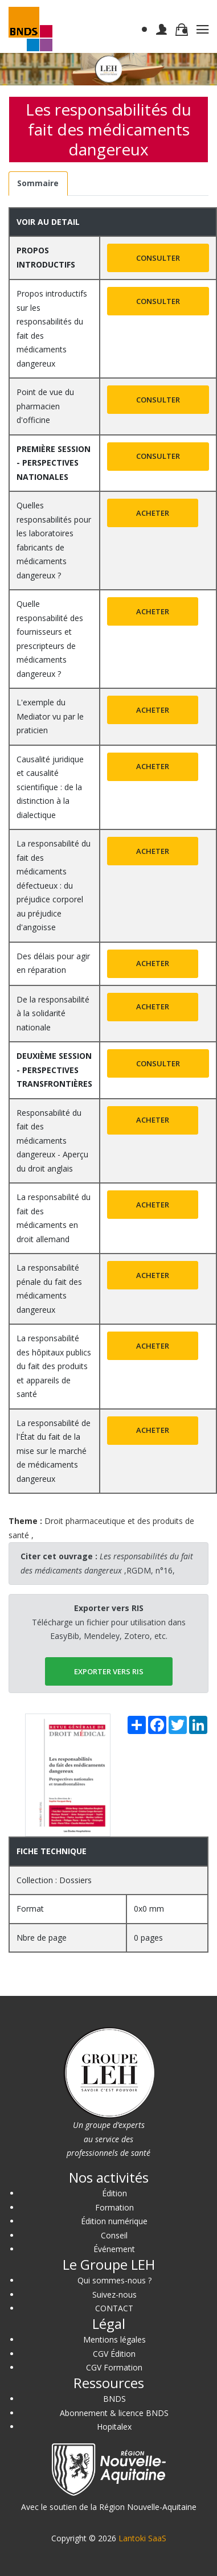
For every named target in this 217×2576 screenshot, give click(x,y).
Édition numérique (114, 2221)
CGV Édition (114, 2353)
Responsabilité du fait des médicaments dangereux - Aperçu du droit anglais (52, 1140)
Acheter (152, 513)
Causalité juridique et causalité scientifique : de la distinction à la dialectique (50, 787)
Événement (114, 2249)
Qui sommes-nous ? (114, 2280)
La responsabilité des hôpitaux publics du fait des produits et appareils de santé (54, 1366)
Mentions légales (114, 2339)
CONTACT (114, 2308)
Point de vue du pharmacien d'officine (45, 406)
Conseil (114, 2235)
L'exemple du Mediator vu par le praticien (50, 716)
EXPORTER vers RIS (109, 1671)
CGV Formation (114, 2367)
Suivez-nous (114, 2294)
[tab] (38, 183)
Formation (114, 2207)
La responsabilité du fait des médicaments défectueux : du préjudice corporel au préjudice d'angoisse (54, 885)
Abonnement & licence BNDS (114, 2412)
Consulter (158, 258)
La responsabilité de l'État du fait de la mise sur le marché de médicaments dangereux (54, 1451)
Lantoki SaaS (142, 2538)
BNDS (114, 2398)
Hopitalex (114, 2426)
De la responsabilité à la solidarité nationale (53, 1013)
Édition (114, 2193)
